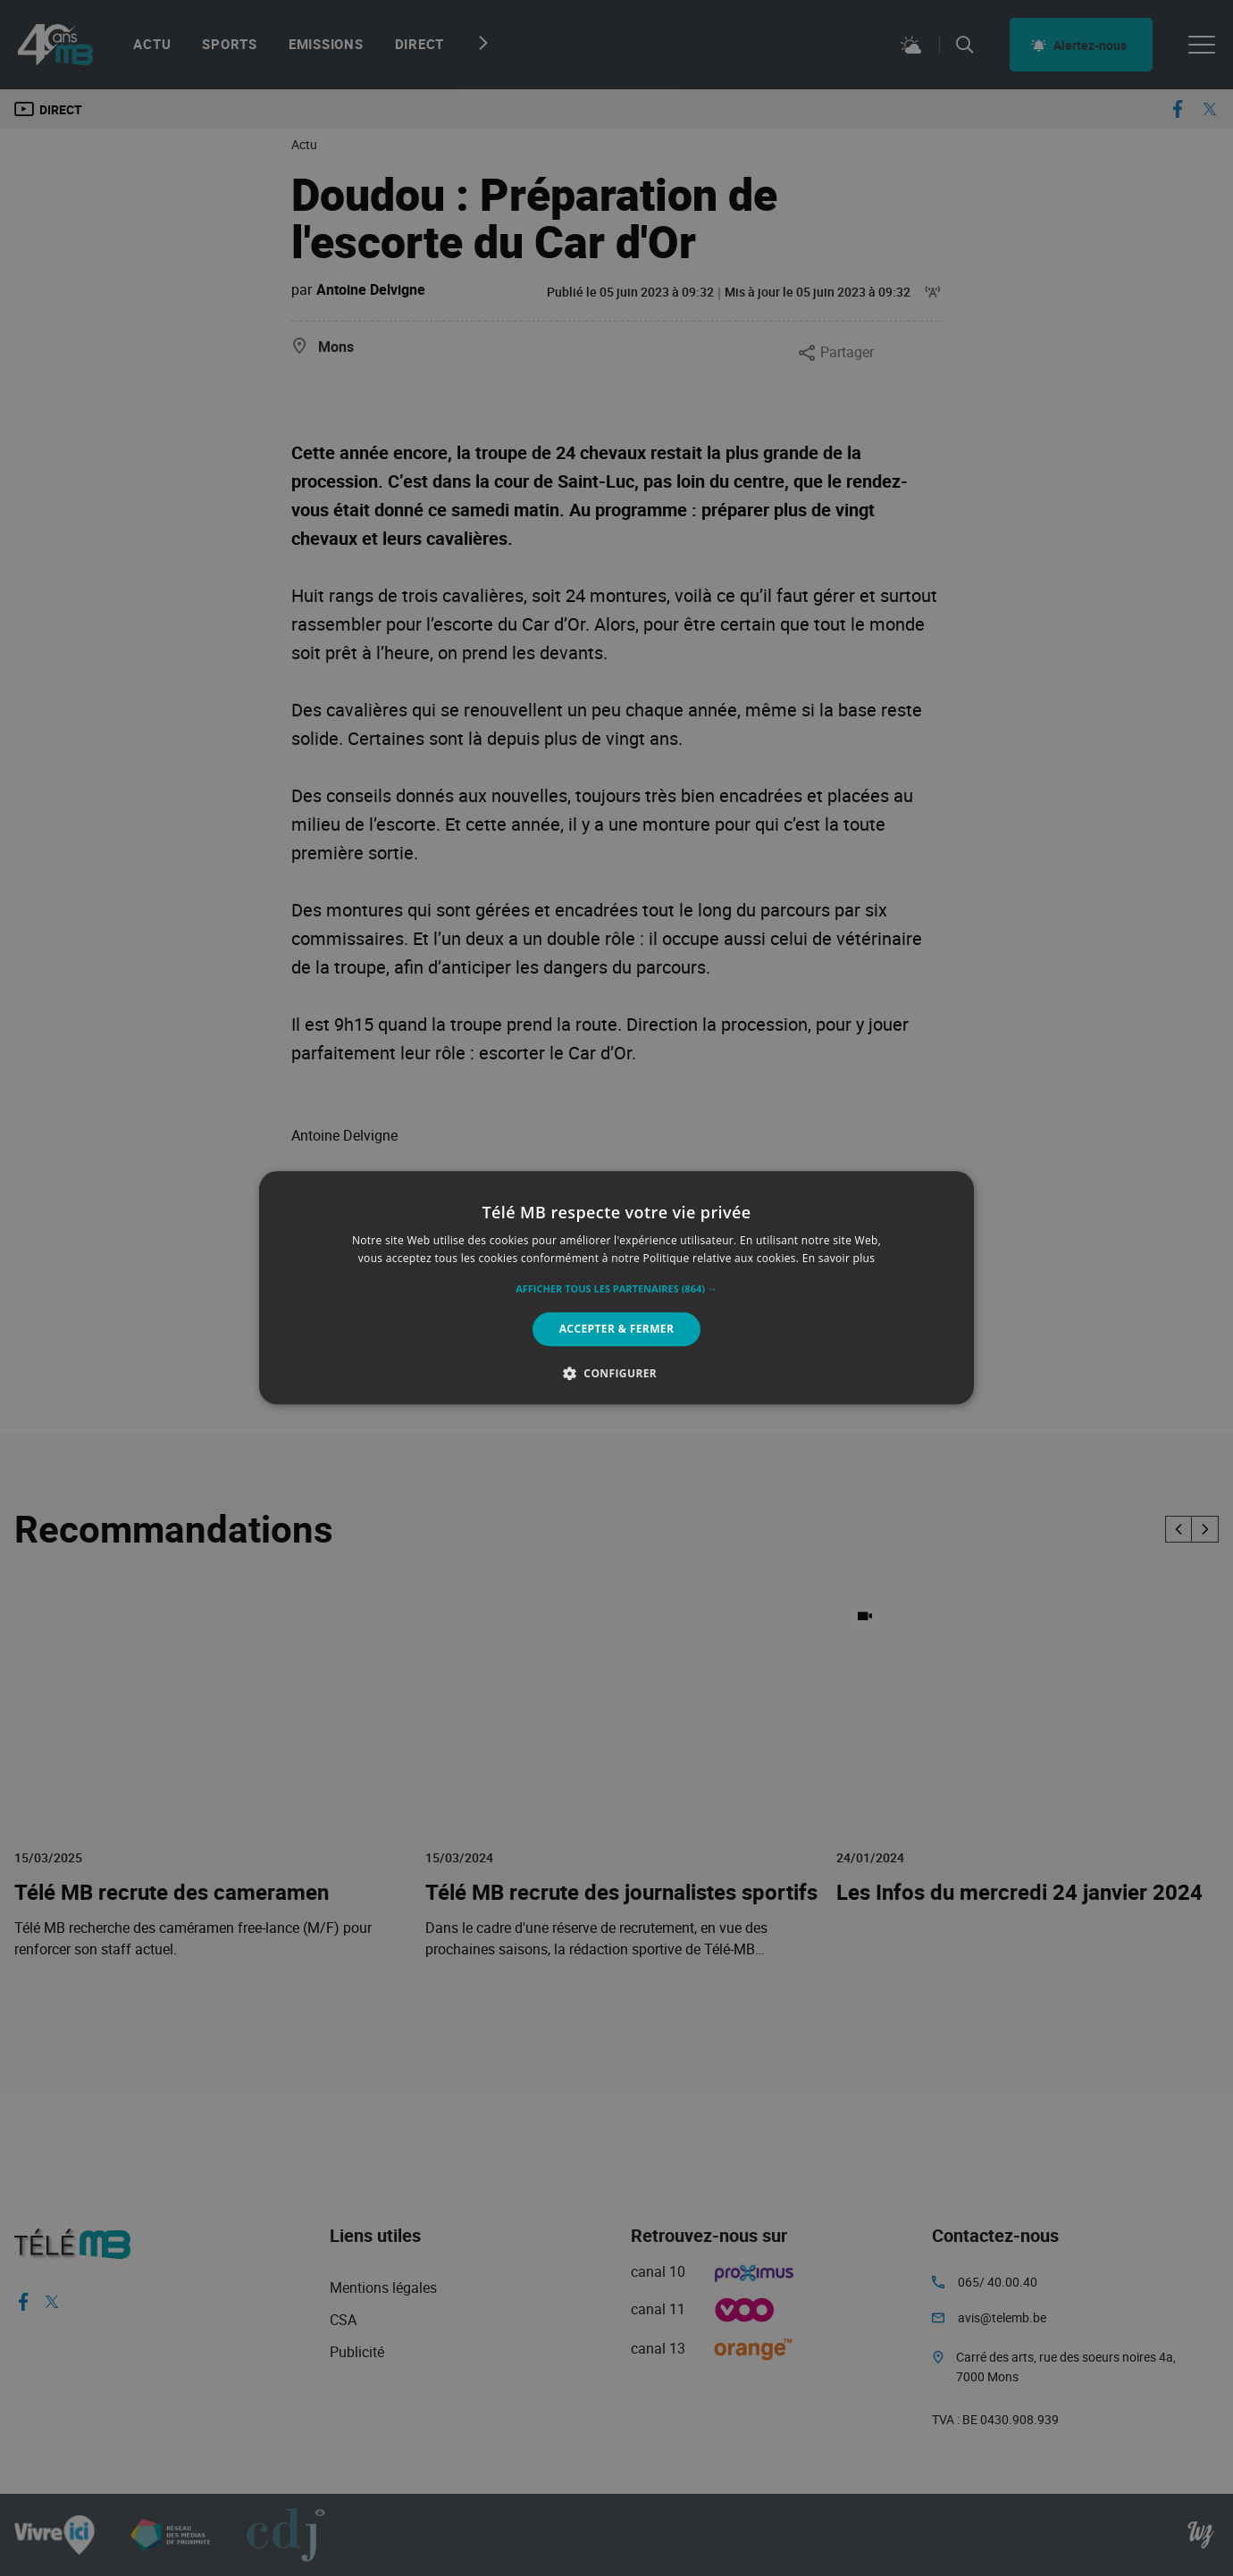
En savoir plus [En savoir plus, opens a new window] (838, 1259)
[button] (616, 1289)
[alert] (616, 1288)
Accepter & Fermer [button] (617, 1328)
